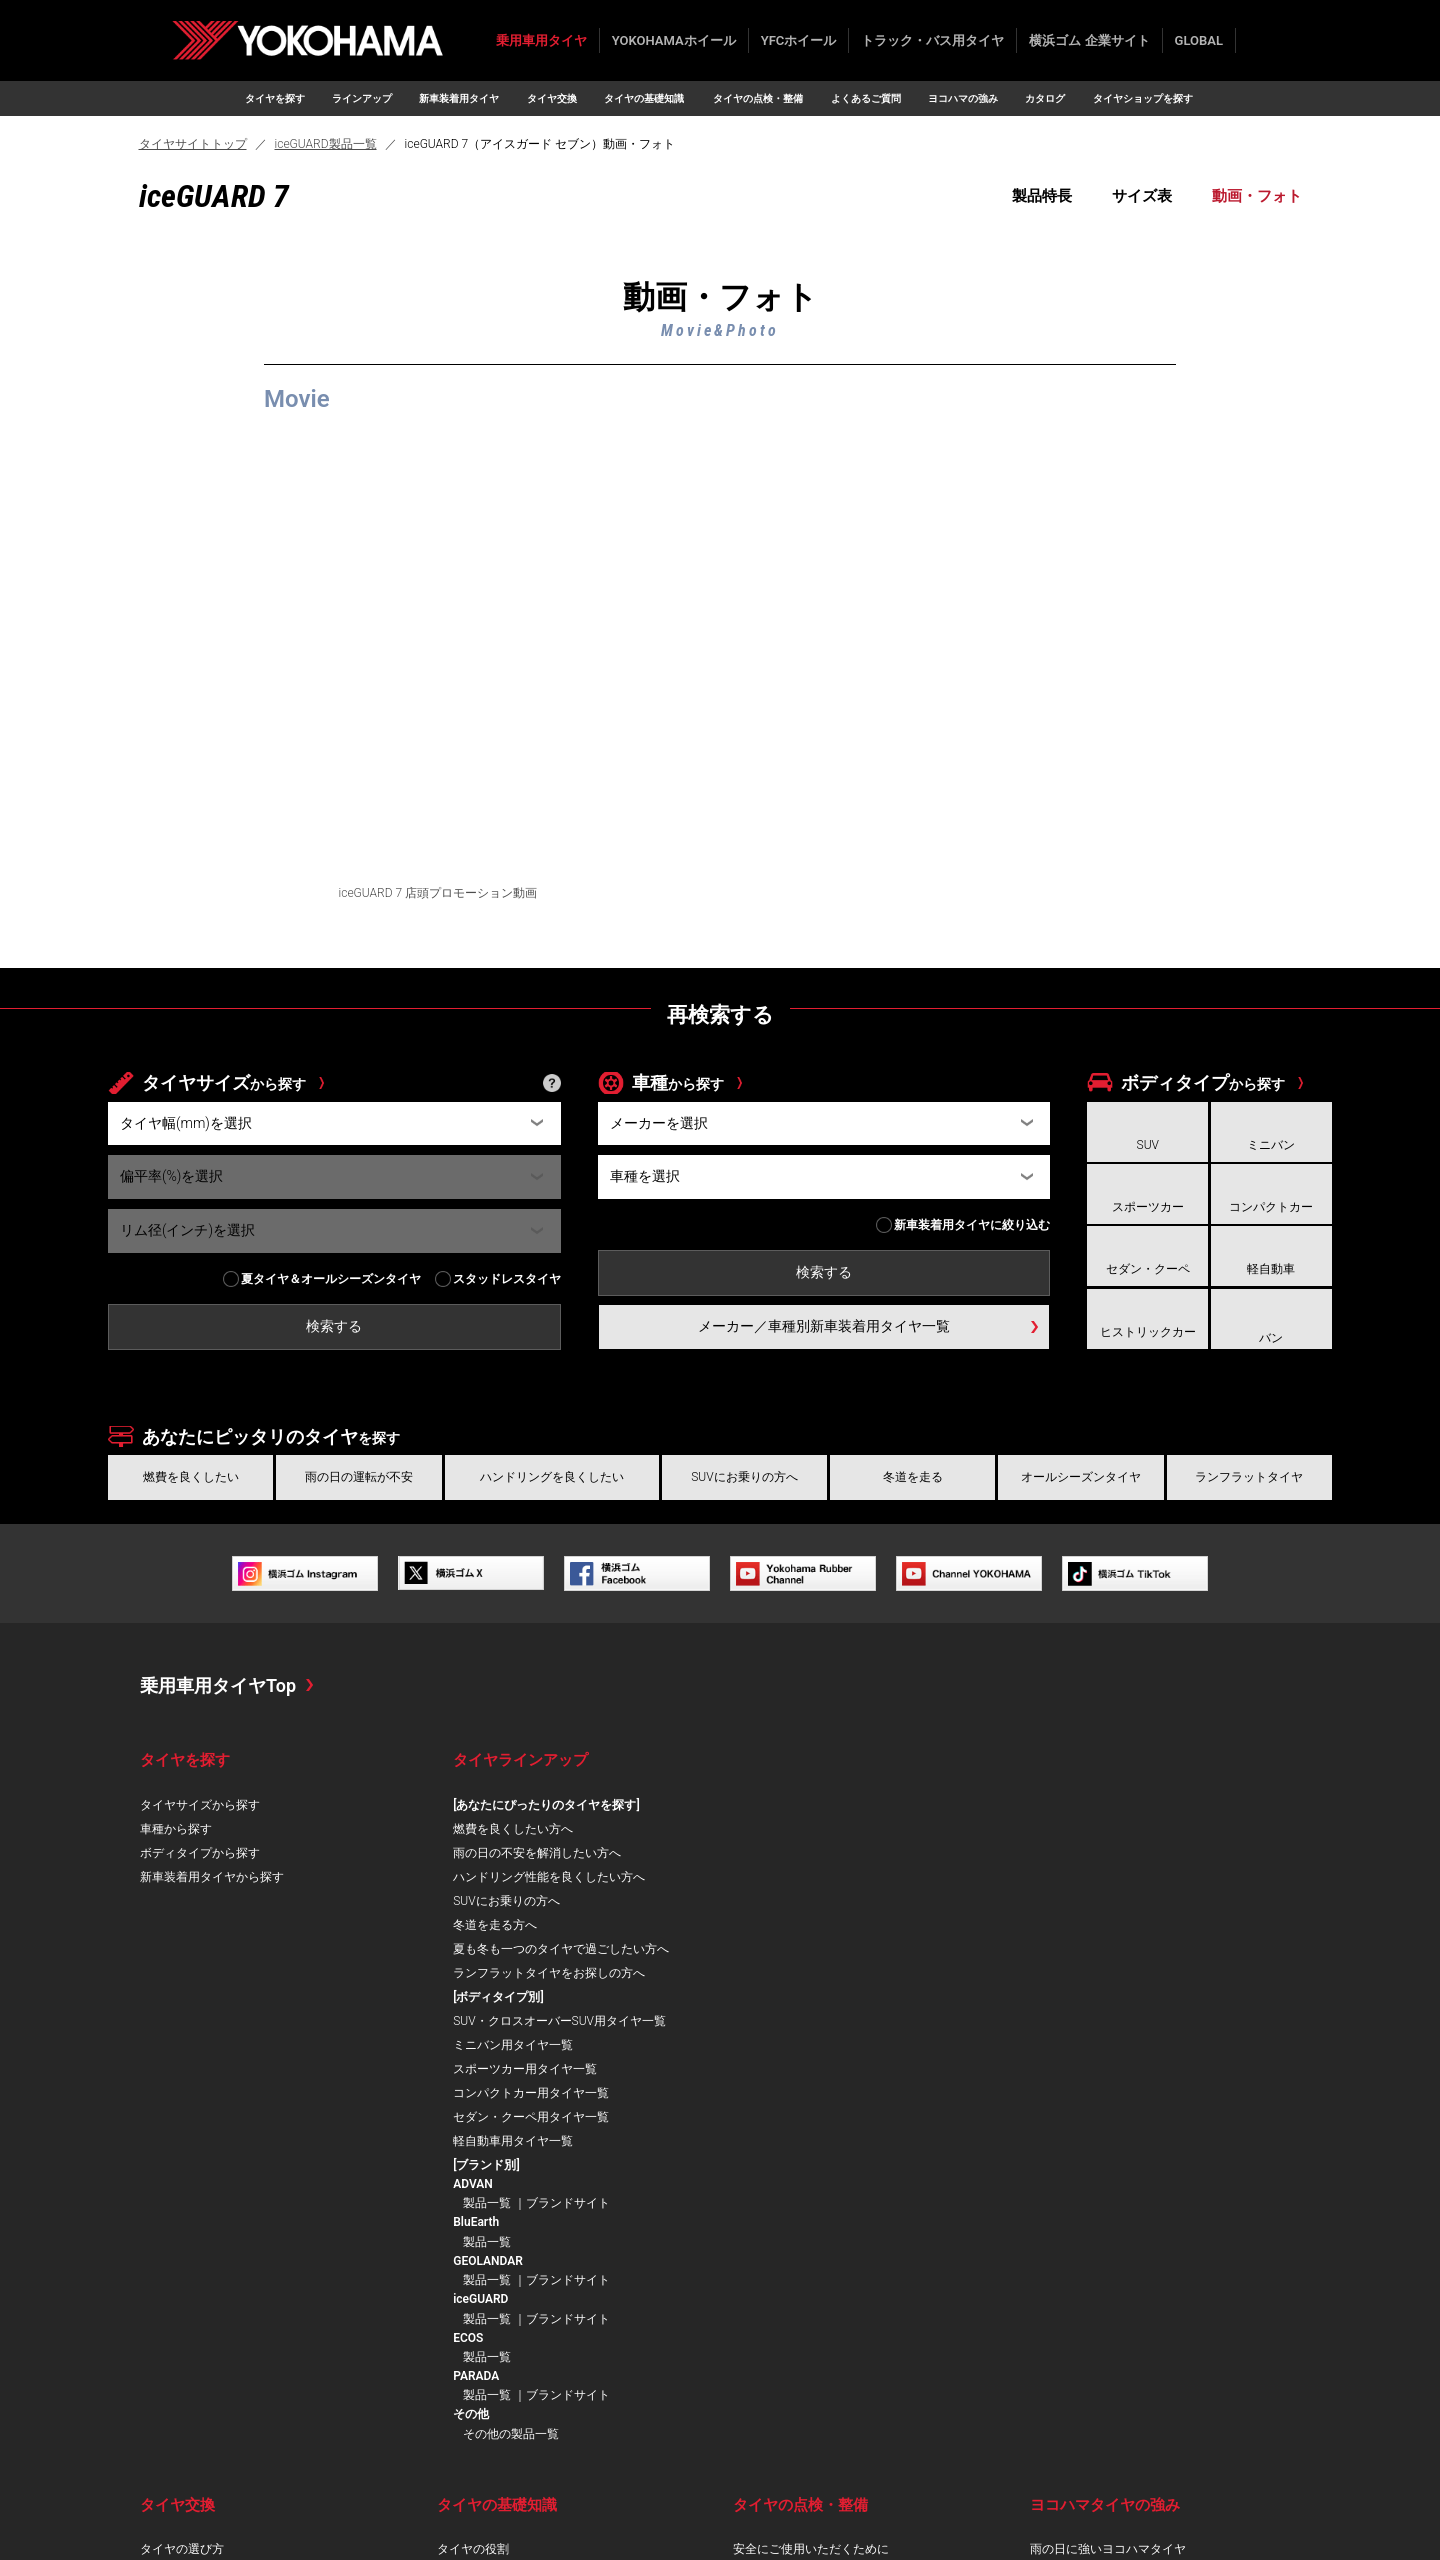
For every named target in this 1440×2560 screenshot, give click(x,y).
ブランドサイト (1215, 1843)
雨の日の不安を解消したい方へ (537, 1853)
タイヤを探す (275, 98)
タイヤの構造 (473, 2213)
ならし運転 (170, 2213)
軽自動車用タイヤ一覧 (837, 1973)
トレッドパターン (485, 2237)
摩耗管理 (757, 2237)
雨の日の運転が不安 (359, 1477)
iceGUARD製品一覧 (326, 144)
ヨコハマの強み (963, 98)
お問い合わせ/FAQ (81, 2522)
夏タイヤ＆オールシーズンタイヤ (331, 1279)
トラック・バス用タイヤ (932, 40)
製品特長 (1042, 196)
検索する (1258, 41)
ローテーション (775, 2285)
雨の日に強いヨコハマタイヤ (1108, 2189)
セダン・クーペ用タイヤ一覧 (855, 1949)
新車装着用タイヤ (459, 98)
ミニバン (1271, 1145)
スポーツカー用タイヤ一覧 (849, 1901)
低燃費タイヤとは (485, 2285)
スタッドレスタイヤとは (503, 2357)
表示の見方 (467, 2261)
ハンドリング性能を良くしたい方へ (549, 1877)
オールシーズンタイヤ (1081, 1477)
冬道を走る (913, 1477)
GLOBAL (1199, 40)
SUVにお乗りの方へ (744, 1477)
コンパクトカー (1271, 1207)
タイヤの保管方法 (781, 2309)
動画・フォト (1257, 196)
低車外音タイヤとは (491, 2309)
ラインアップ (362, 98)
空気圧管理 (763, 2213)
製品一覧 (1134, 1843)
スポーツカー (1148, 1207)
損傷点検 (757, 2261)
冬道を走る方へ (495, 1925)
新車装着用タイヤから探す (212, 1877)
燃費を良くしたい (191, 1477)
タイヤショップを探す (1143, 98)
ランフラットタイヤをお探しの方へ (549, 1997)
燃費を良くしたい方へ (513, 1829)
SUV (1148, 1145)
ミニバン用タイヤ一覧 (837, 1877)
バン (1271, 1338)
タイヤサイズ (224, 1082)
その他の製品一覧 (1158, 2074)
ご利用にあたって (353, 2522)
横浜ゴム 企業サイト (1089, 40)
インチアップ (176, 2237)
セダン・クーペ (1148, 1269)
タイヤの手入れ (775, 2333)
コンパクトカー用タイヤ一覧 (855, 1925)
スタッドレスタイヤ (507, 1279)
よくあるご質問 (866, 98)
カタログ (1045, 98)
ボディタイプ (1203, 1082)
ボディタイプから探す (200, 1853)
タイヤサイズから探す (200, 1805)
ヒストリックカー (1148, 1332)
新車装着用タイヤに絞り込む (972, 1225)
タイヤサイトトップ (193, 144)
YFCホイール (799, 40)
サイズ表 (1142, 196)
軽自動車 (1271, 1269)
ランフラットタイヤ (1249, 1477)
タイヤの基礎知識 (644, 98)
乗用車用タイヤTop (218, 1685)
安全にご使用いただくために (811, 2189)
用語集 (455, 2381)
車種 (678, 1082)
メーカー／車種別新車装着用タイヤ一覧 (824, 1326)
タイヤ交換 (552, 98)
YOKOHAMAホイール (674, 40)
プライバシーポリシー (218, 2522)
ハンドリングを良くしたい (552, 1477)
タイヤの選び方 (182, 2189)
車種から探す (176, 1829)
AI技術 (1047, 2309)
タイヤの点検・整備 (758, 98)
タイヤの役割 (473, 2189)
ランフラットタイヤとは (503, 2333)
